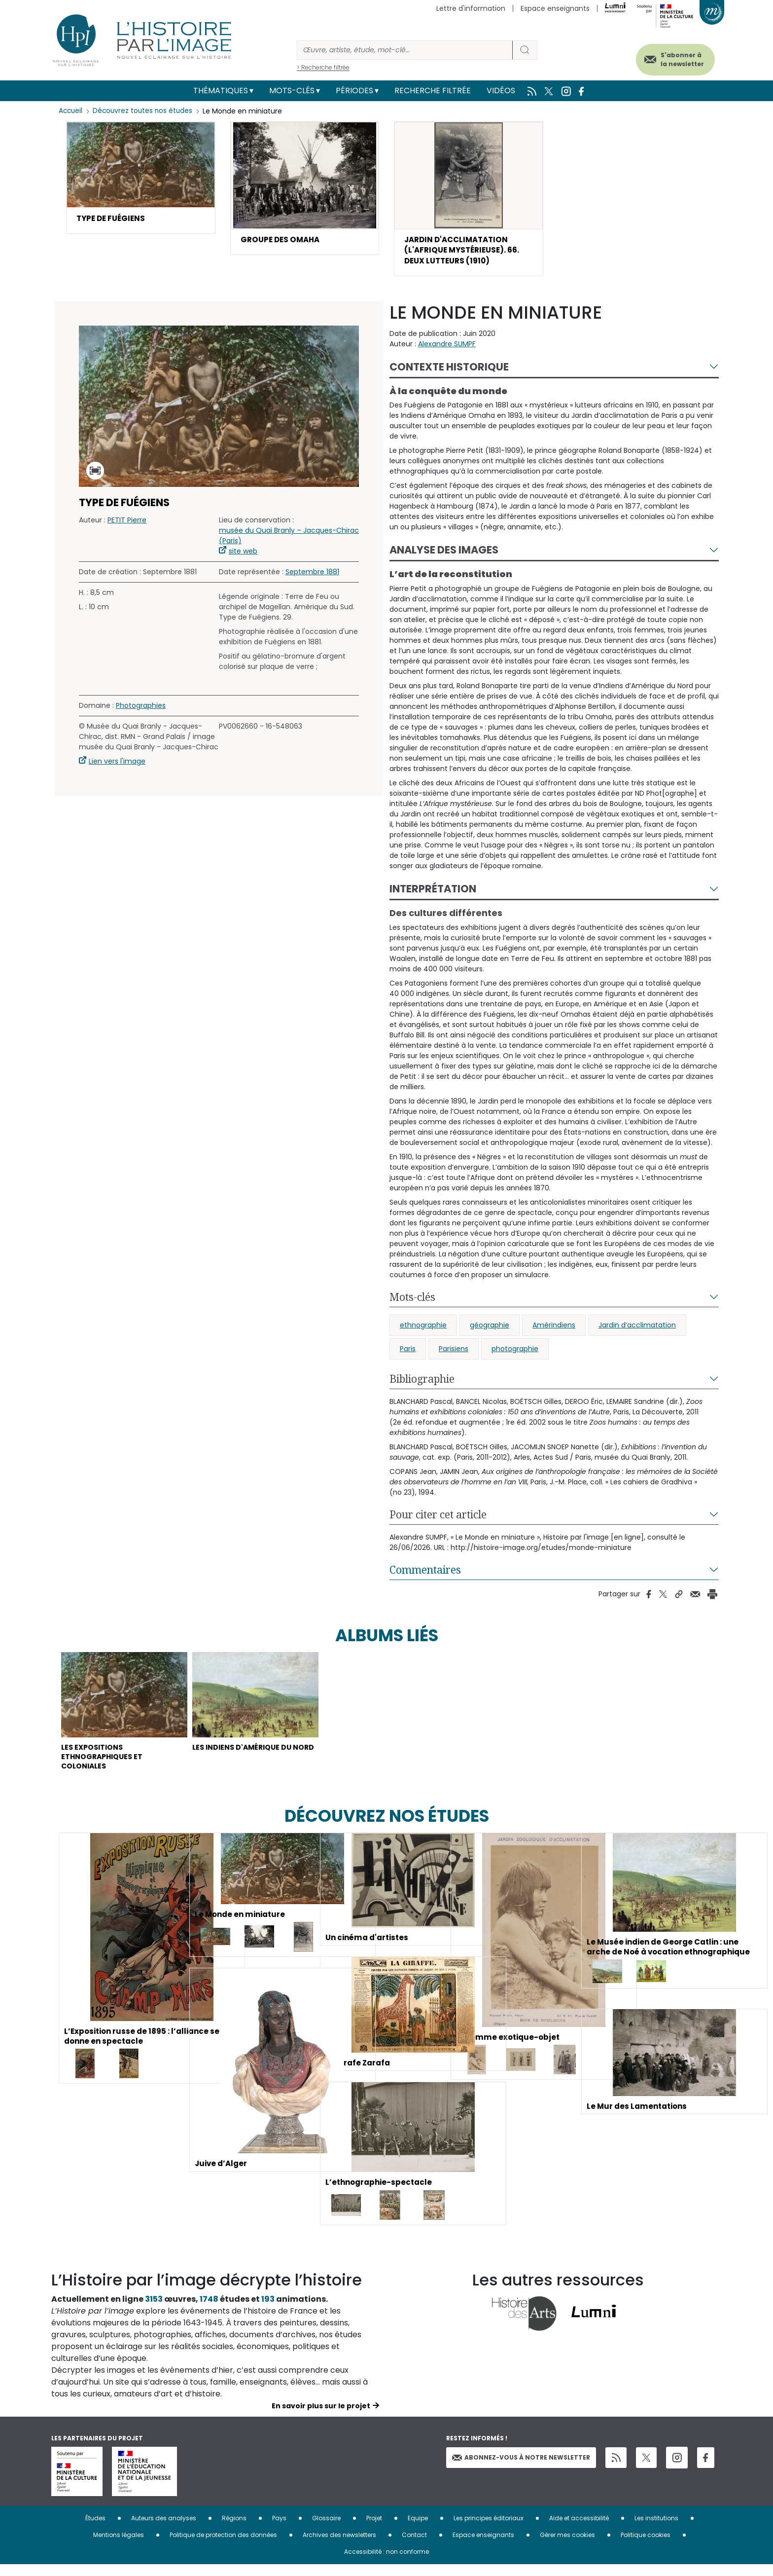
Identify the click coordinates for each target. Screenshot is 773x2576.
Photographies (141, 710)
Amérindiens (553, 1329)
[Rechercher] (405, 50)
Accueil (71, 111)
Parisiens (453, 1353)
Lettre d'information (470, 8)
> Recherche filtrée (323, 67)
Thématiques (220, 90)
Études (95, 2529)
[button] (140, 178)
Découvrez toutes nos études (145, 111)
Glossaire (326, 2529)
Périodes (354, 90)
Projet (374, 2529)
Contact (414, 2546)
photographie (515, 1353)
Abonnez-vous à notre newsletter (521, 2468)
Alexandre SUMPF (447, 348)
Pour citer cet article (438, 1518)
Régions (234, 2529)
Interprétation (432, 892)
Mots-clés (292, 90)
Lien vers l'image (117, 766)
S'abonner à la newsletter (674, 58)
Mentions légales (118, 2546)
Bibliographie (422, 1383)
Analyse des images (443, 554)
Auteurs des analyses (163, 2529)
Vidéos (501, 90)
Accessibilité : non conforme (386, 2563)
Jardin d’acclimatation (637, 1329)
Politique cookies (645, 2546)
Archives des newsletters (339, 2546)
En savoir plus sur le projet (321, 2417)
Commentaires (425, 1574)
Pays (279, 2529)
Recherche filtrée (432, 90)
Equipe (418, 2529)
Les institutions (656, 2529)
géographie (489, 1329)
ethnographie (423, 1329)
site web (243, 555)
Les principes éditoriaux (489, 2529)
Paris (408, 1353)
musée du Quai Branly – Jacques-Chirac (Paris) (289, 540)
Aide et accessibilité (579, 2529)
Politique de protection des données (223, 2546)
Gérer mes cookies (567, 2546)
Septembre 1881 (312, 576)
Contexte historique (449, 371)
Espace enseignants (555, 8)
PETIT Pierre (126, 524)
